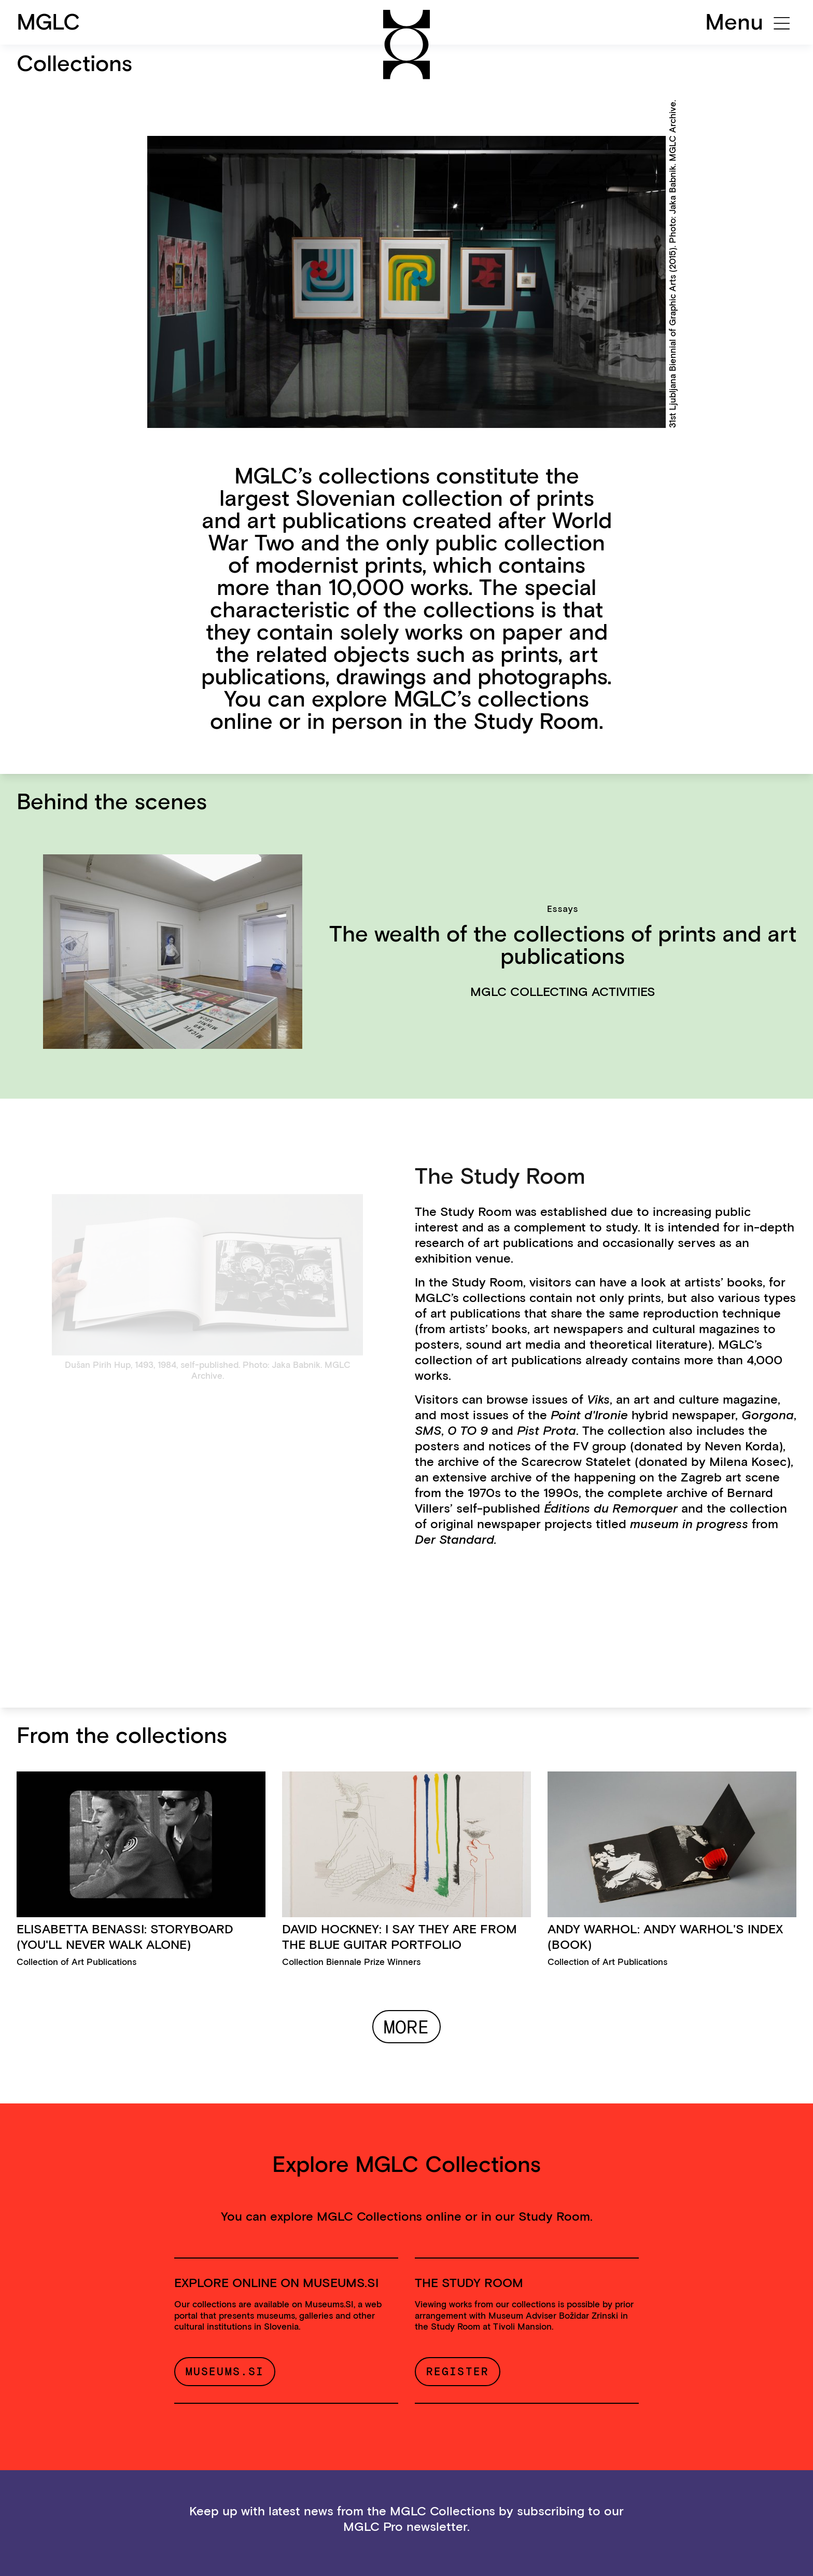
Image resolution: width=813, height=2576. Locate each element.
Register (457, 2371)
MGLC (48, 21)
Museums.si (225, 2371)
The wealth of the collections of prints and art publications (562, 945)
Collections (74, 63)
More (406, 2026)
